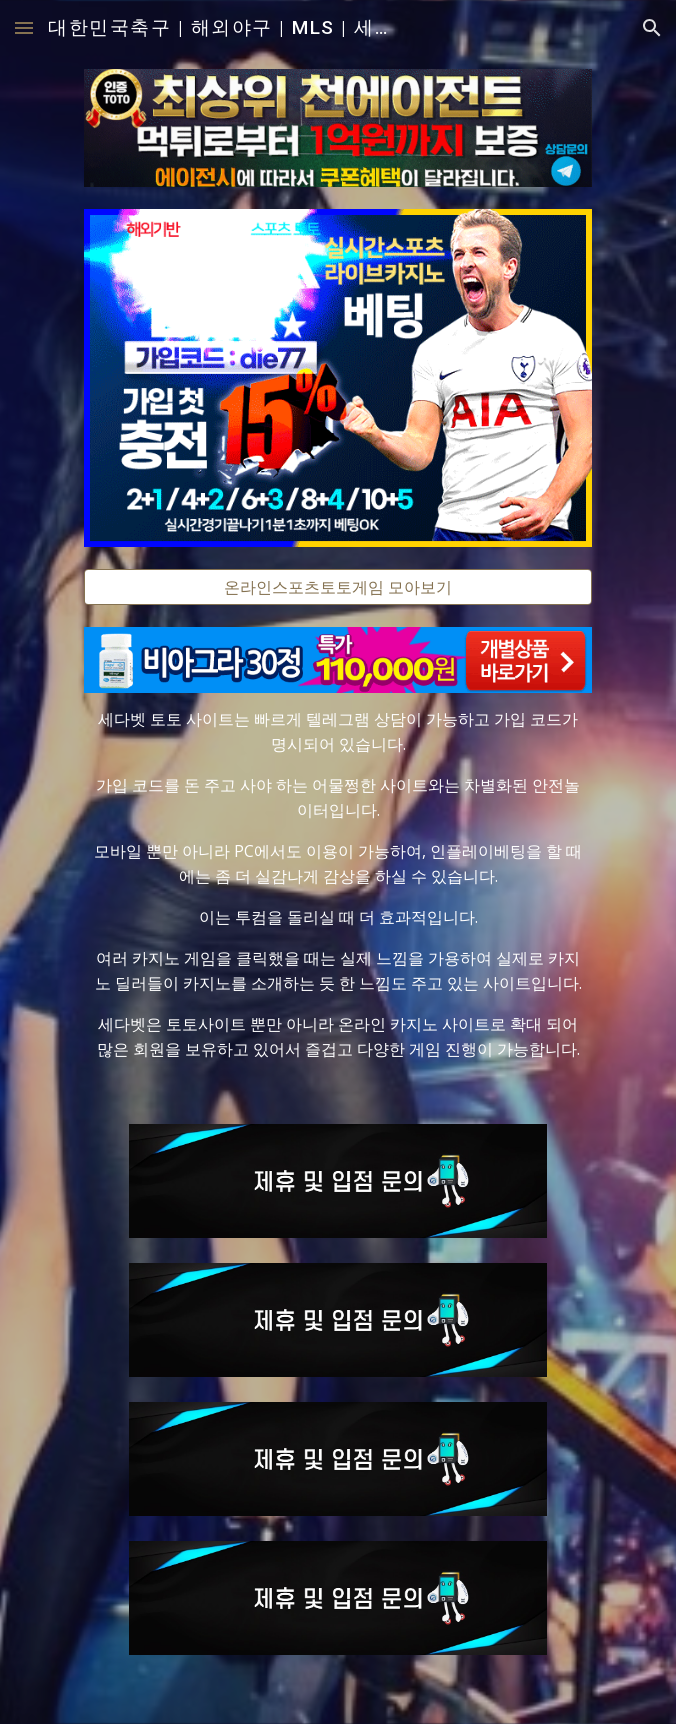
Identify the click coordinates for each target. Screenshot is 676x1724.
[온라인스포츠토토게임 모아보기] (337, 587)
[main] (337, 884)
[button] (24, 27)
